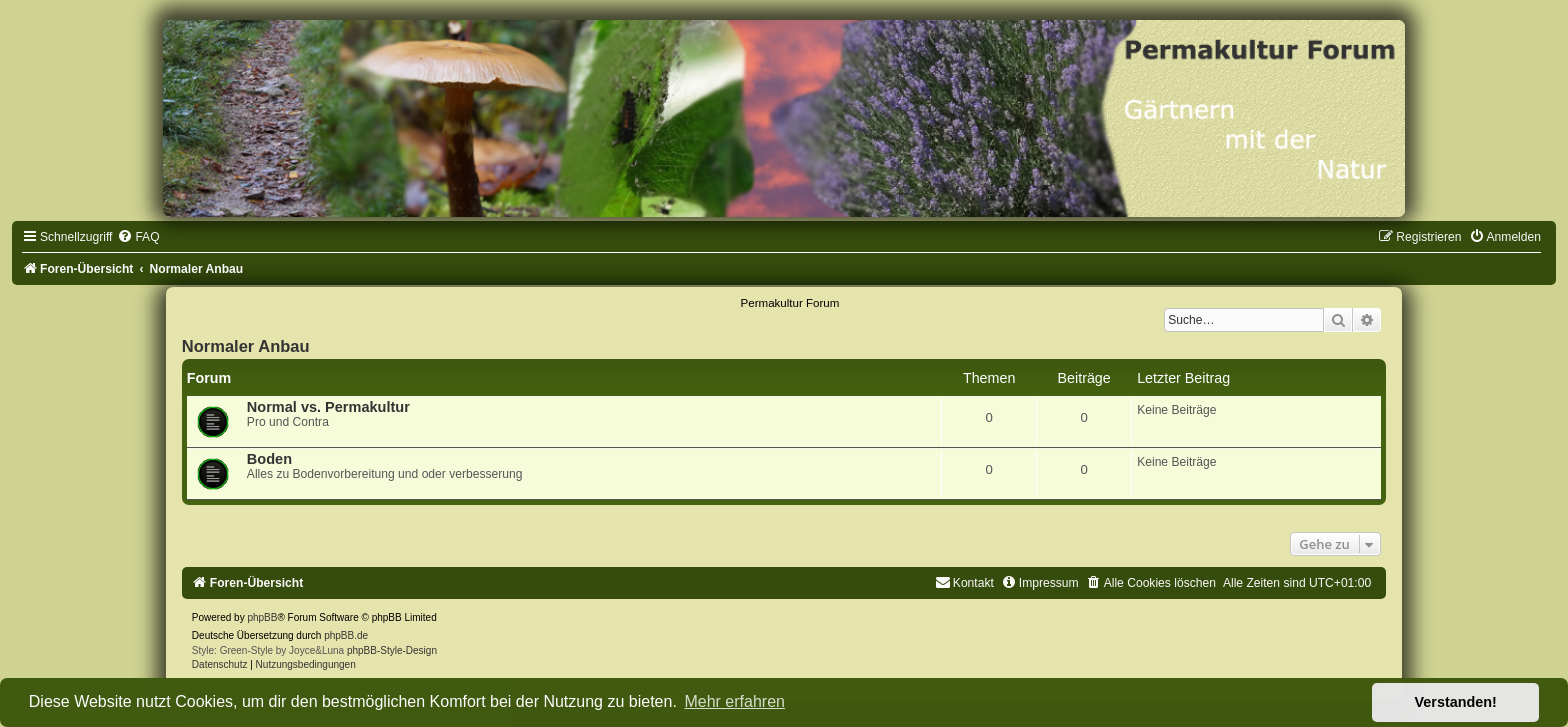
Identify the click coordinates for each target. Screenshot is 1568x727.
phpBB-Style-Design (392, 650)
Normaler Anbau (246, 346)
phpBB (262, 617)
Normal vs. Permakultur (328, 407)
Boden (269, 459)
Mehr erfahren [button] (734, 701)
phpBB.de (346, 635)
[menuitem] (138, 237)
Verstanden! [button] (1456, 702)
